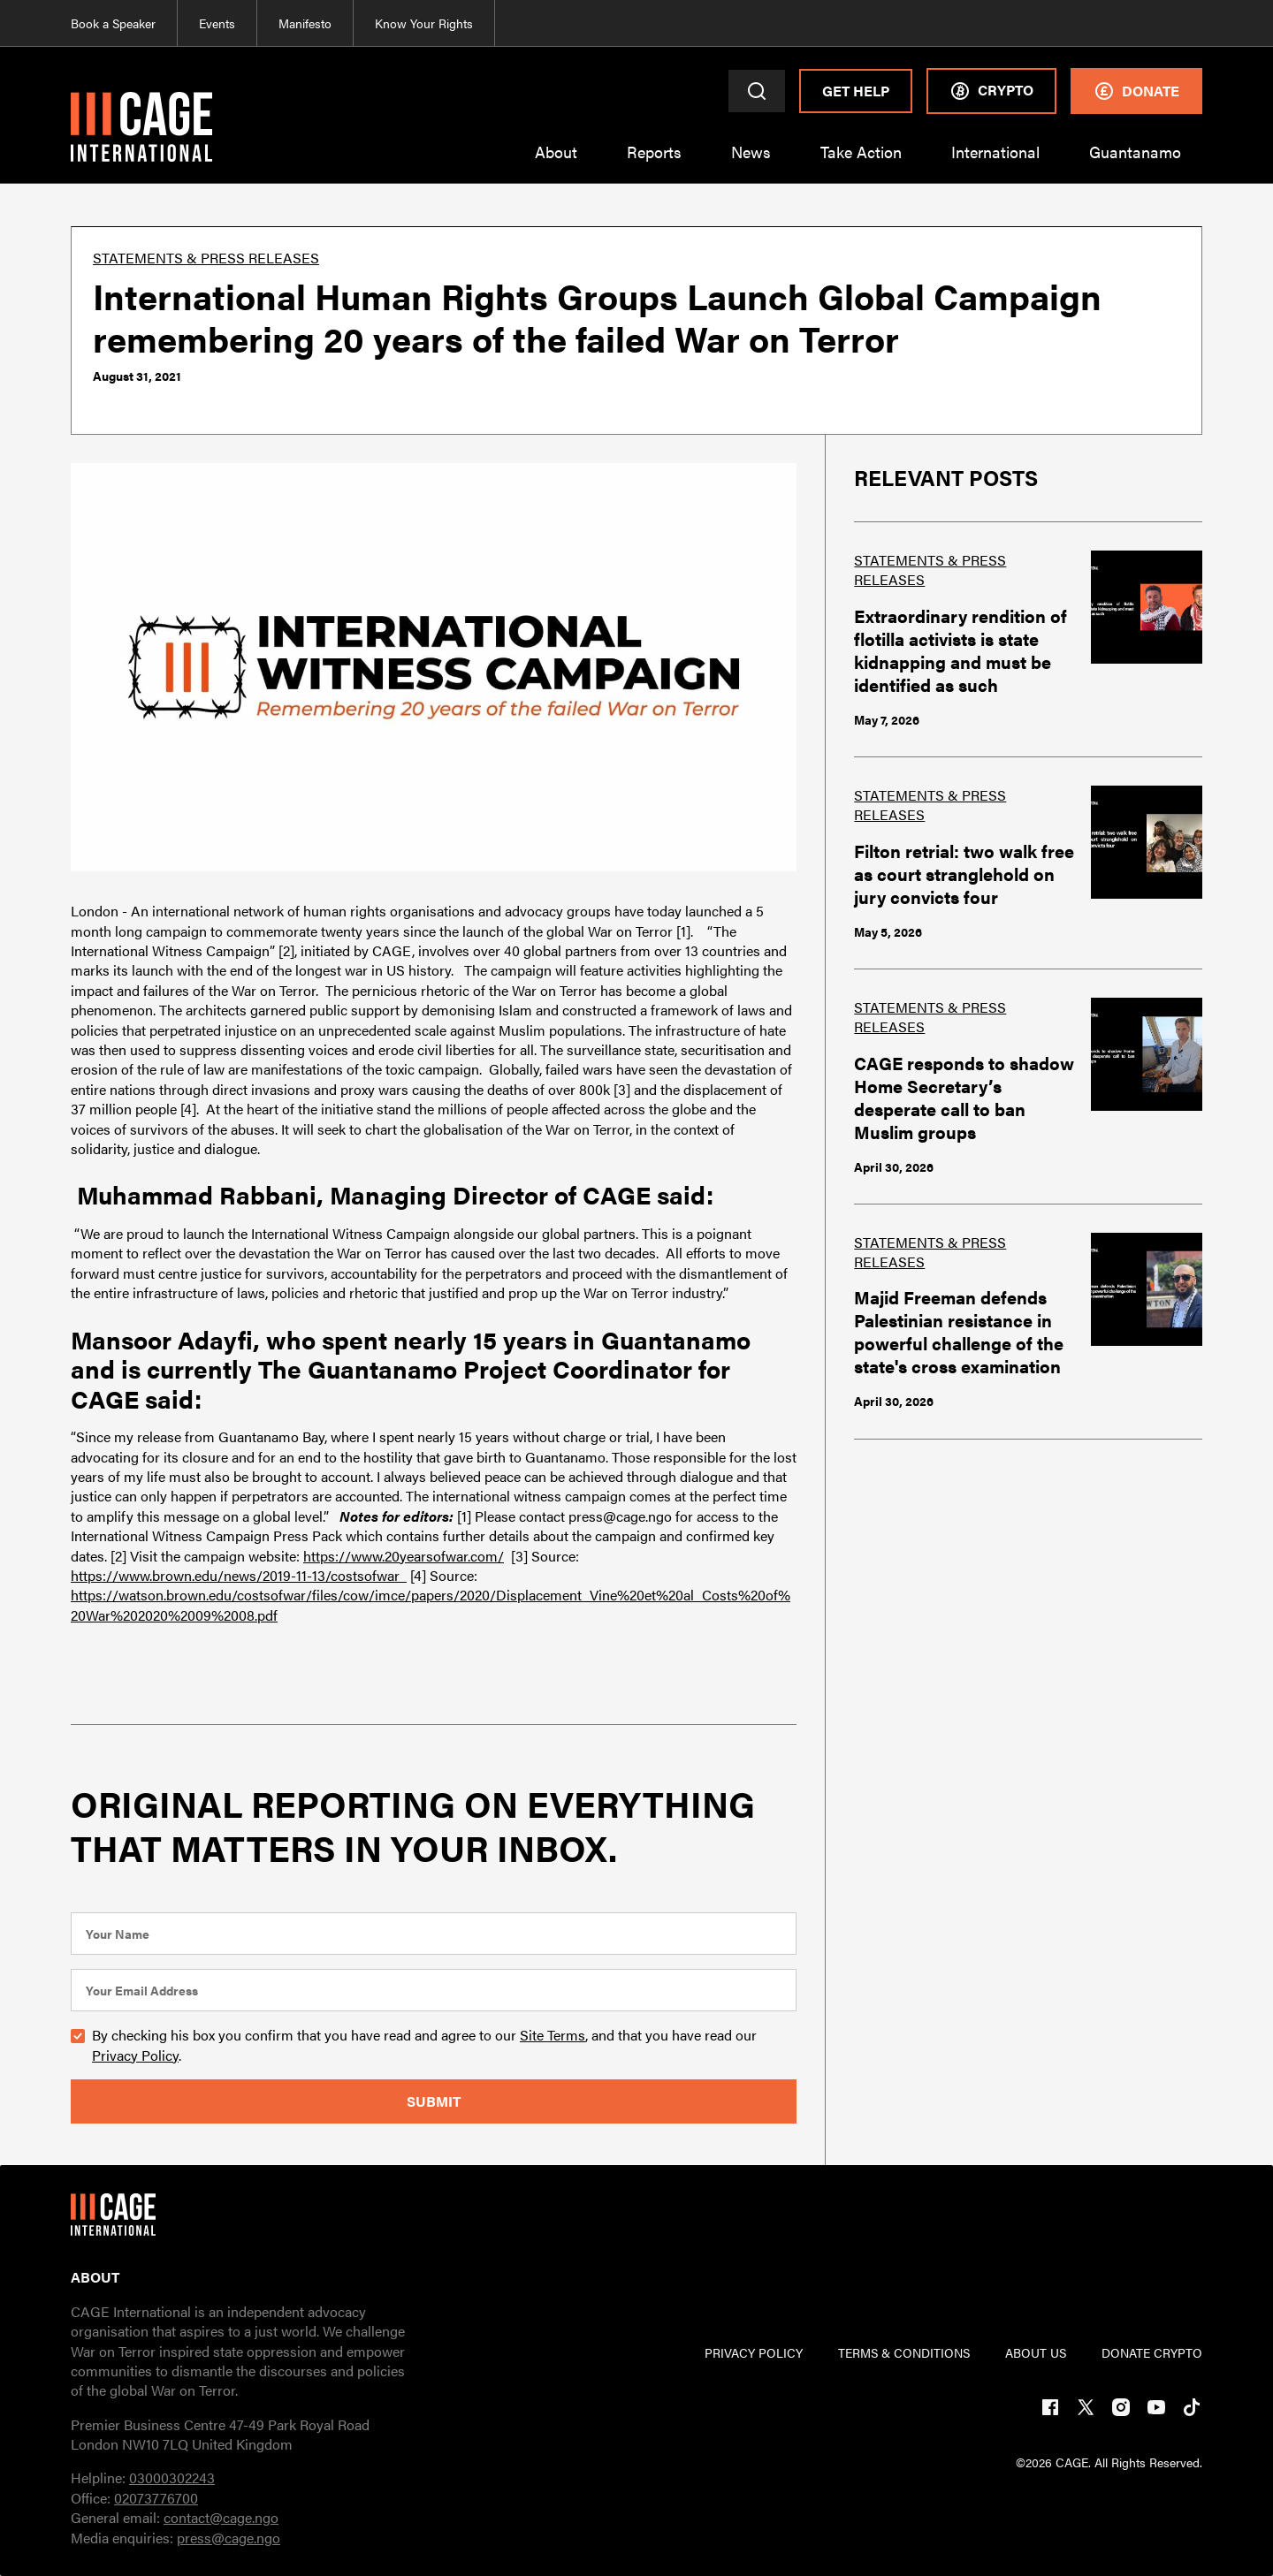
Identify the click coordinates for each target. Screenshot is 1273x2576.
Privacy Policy (135, 2055)
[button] (556, 162)
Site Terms (552, 2035)
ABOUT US (1035, 2352)
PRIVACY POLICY (754, 2352)
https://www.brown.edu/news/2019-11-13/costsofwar (239, 1575)
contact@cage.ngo (221, 2517)
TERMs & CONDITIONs (904, 2352)
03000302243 (172, 2477)
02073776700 (156, 2498)
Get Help (855, 90)
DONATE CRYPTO (1151, 2352)
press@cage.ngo (228, 2537)
